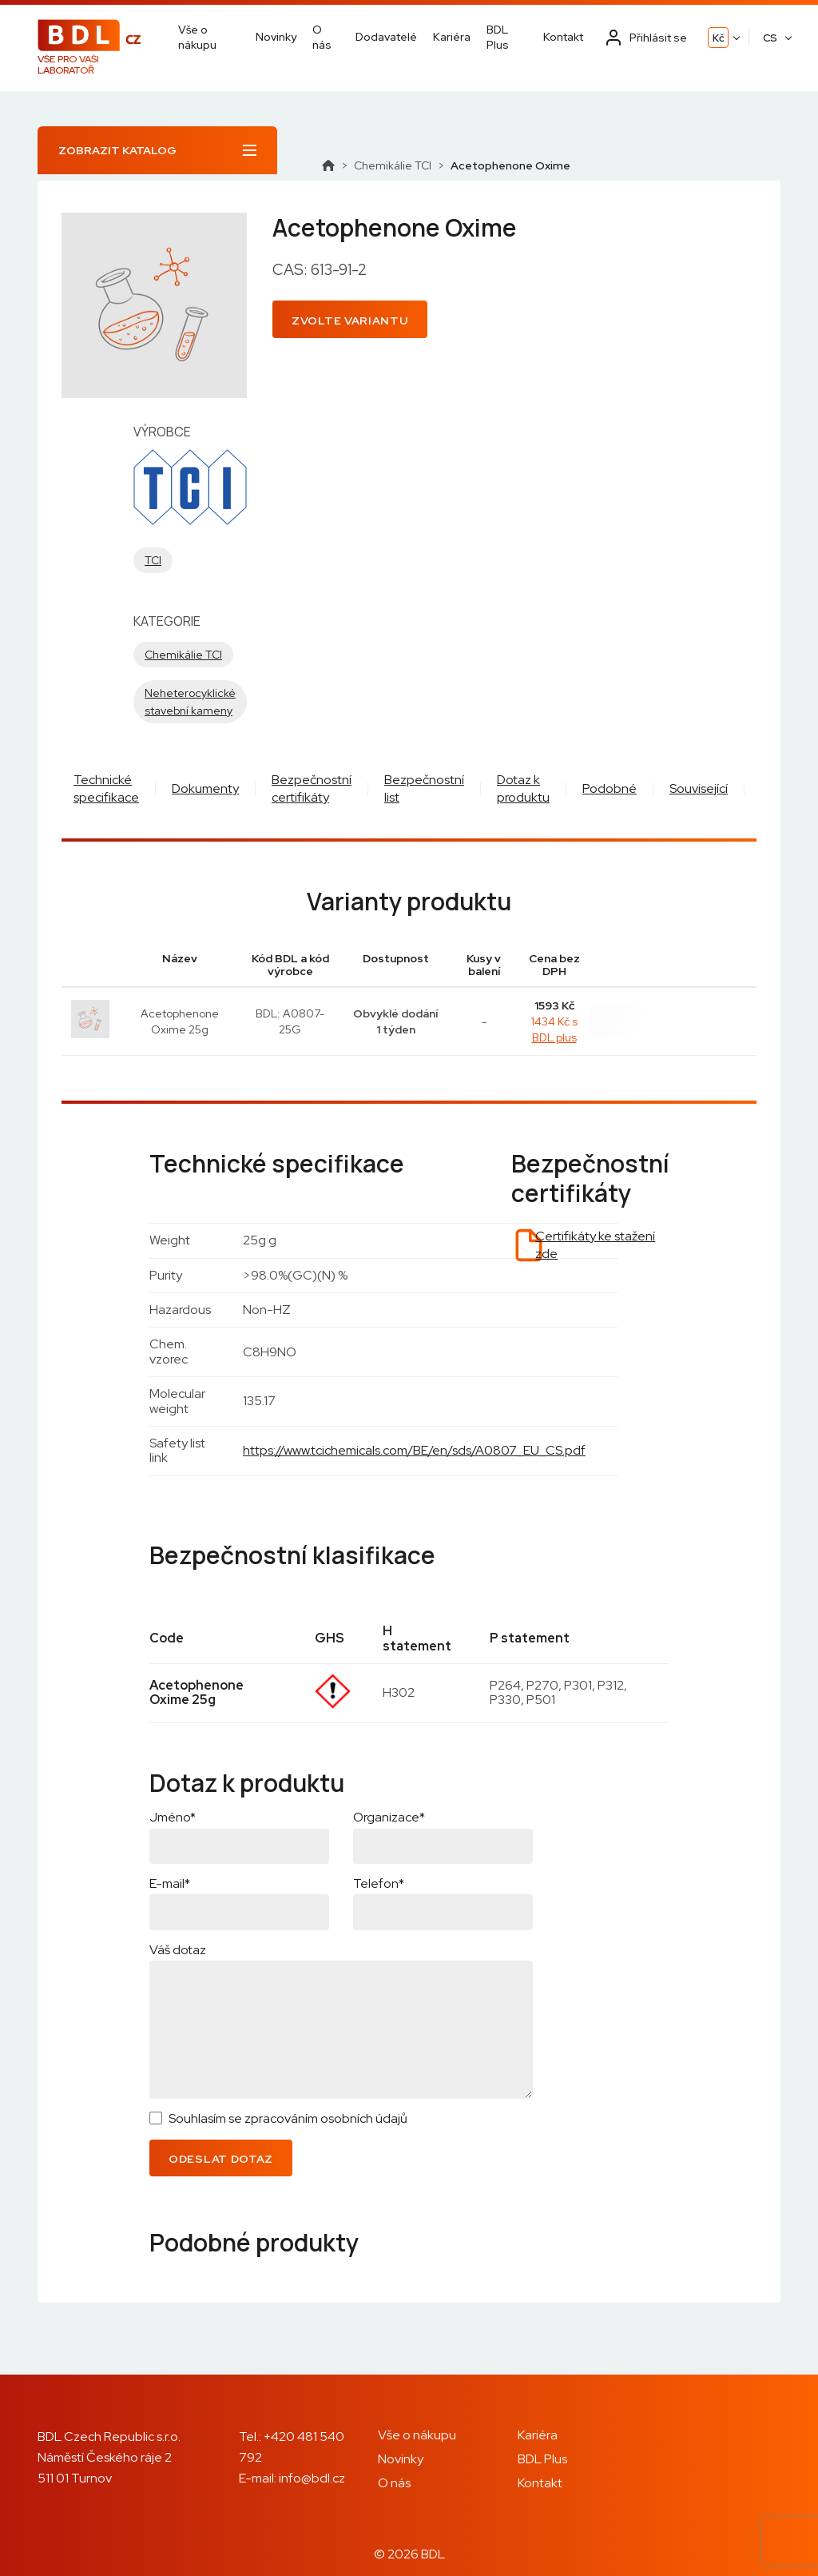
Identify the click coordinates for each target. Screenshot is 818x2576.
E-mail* (169, 1883)
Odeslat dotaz (221, 2159)
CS (770, 38)
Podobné (609, 788)
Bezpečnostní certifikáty (311, 788)
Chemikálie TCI (392, 165)
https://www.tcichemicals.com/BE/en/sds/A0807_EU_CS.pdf (414, 1450)
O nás (322, 36)
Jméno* (172, 1817)
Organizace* (389, 1817)
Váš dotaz (177, 1949)
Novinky (276, 37)
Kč (719, 38)
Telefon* (378, 1883)
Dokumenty (205, 788)
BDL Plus (497, 36)
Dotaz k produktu (523, 788)
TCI (153, 560)
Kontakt (563, 37)
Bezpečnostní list (424, 788)
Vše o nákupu (197, 36)
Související (698, 788)
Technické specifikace (106, 788)
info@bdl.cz (312, 2478)
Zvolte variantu (350, 320)
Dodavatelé (386, 37)
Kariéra (452, 37)
